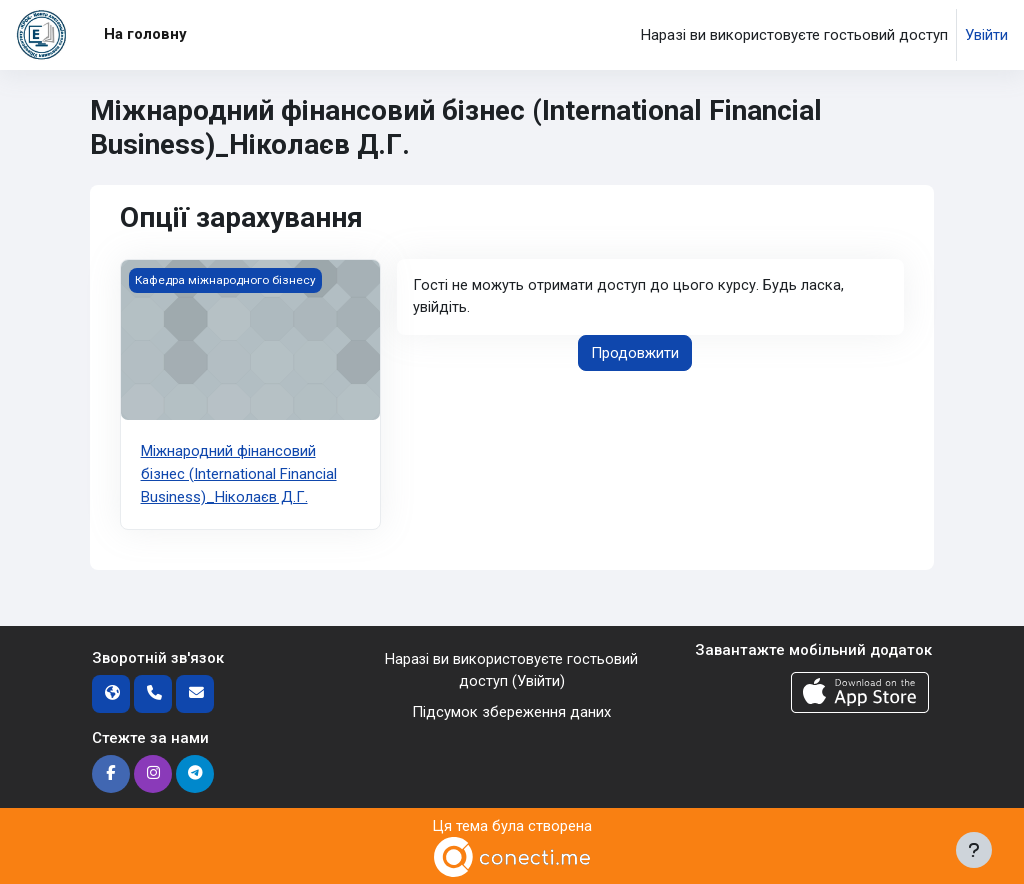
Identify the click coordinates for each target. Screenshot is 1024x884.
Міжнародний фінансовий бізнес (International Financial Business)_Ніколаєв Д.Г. (239, 473)
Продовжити (635, 353)
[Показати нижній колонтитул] (974, 850)
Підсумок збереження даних (511, 710)
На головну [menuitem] (145, 34)
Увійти (986, 35)
